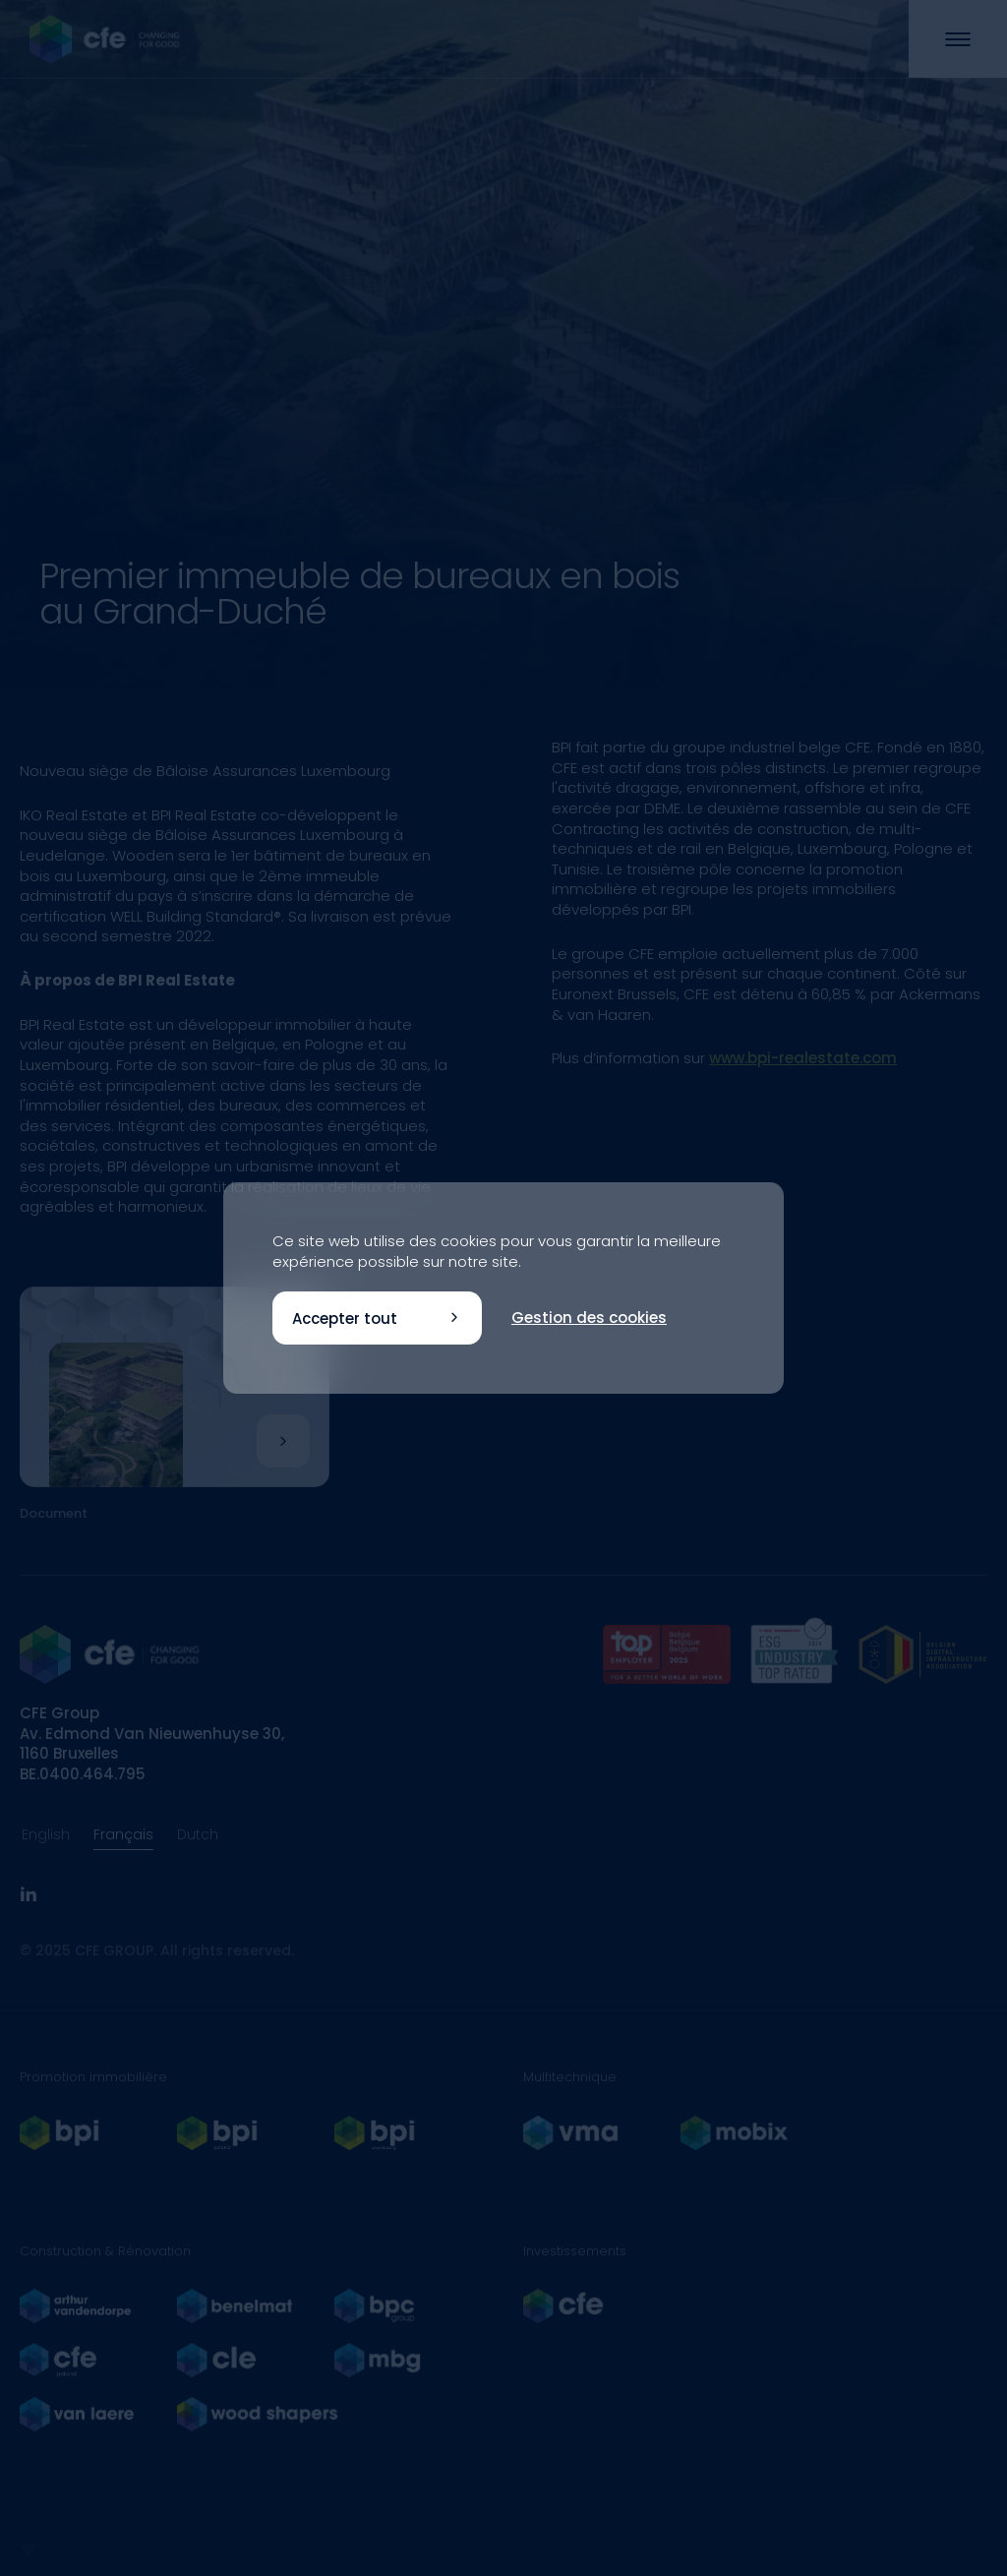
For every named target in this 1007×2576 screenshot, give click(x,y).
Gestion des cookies (589, 1317)
